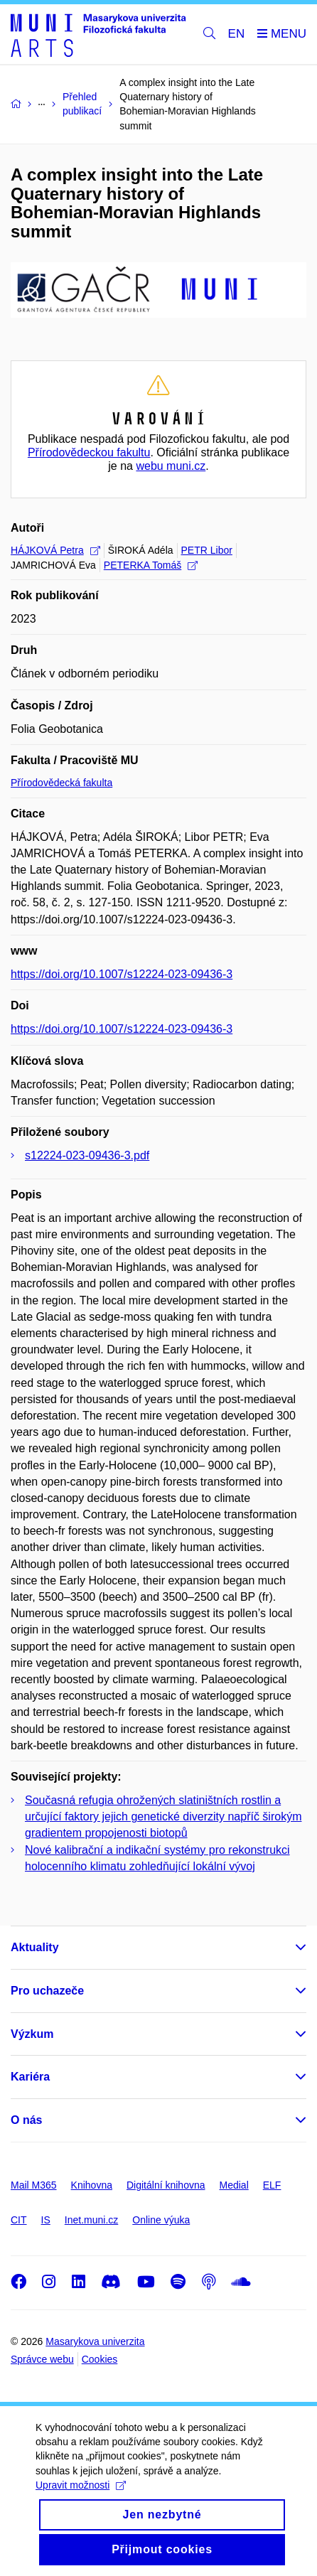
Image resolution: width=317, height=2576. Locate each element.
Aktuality (35, 1947)
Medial (234, 2185)
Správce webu (42, 2359)
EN (236, 34)
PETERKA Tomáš (151, 565)
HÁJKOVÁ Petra (55, 550)
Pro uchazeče (47, 1991)
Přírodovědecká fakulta (61, 782)
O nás (26, 2120)
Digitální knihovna (166, 2185)
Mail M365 (34, 2185)
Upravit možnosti (81, 2494)
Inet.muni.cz (91, 2220)
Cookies (100, 2359)
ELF (272, 2185)
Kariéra (30, 2077)
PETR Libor (206, 550)
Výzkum (32, 2034)
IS (45, 2220)
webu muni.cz (170, 466)
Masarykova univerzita (94, 2341)
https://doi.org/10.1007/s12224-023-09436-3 (121, 974)
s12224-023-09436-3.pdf (87, 1155)
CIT (19, 2220)
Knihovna (91, 2185)
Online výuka (161, 2220)
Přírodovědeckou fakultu (89, 452)
